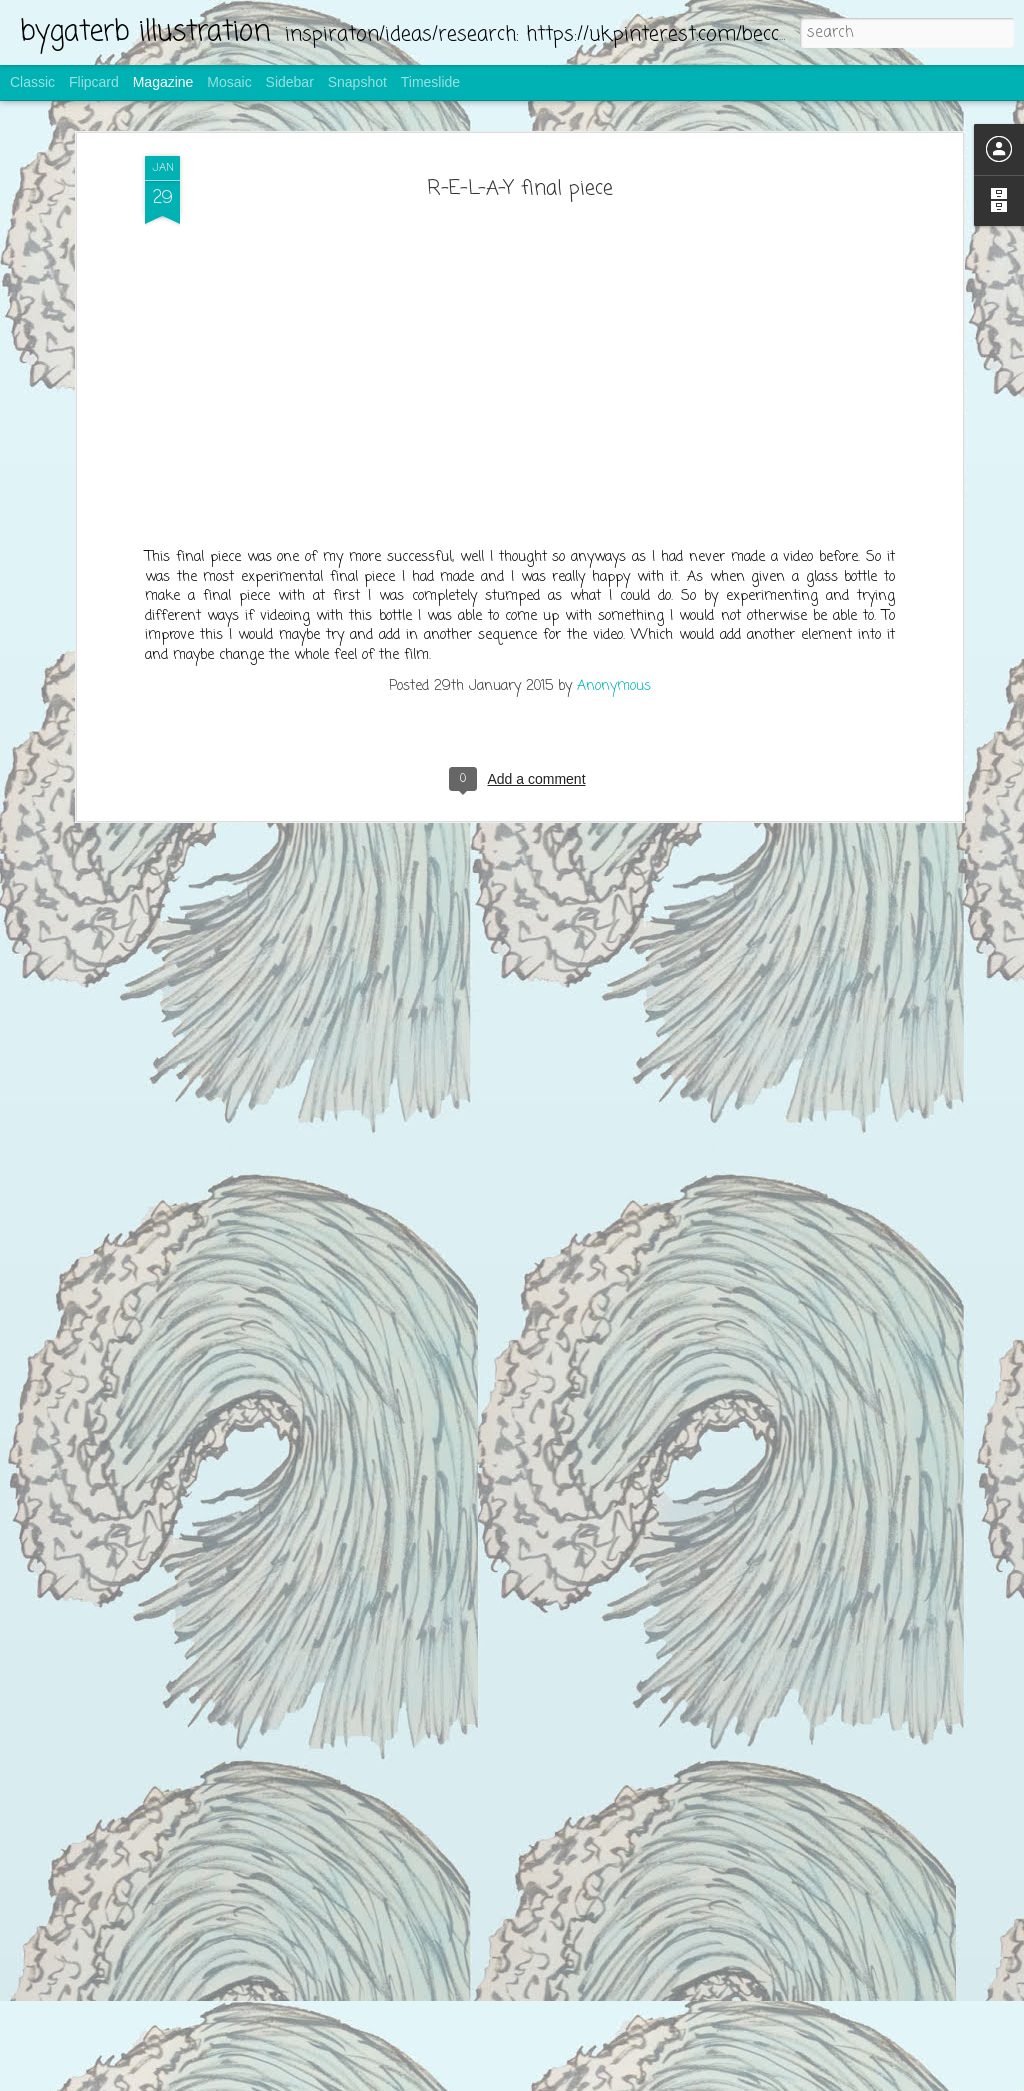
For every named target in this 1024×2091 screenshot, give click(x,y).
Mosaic (229, 82)
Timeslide (430, 82)
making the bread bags (396, 1612)
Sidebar (290, 82)
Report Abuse (632, 2078)
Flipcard (94, 82)
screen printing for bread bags (421, 1842)
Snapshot (357, 82)
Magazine (163, 82)
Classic (32, 82)
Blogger (576, 2078)
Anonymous (614, 345)
